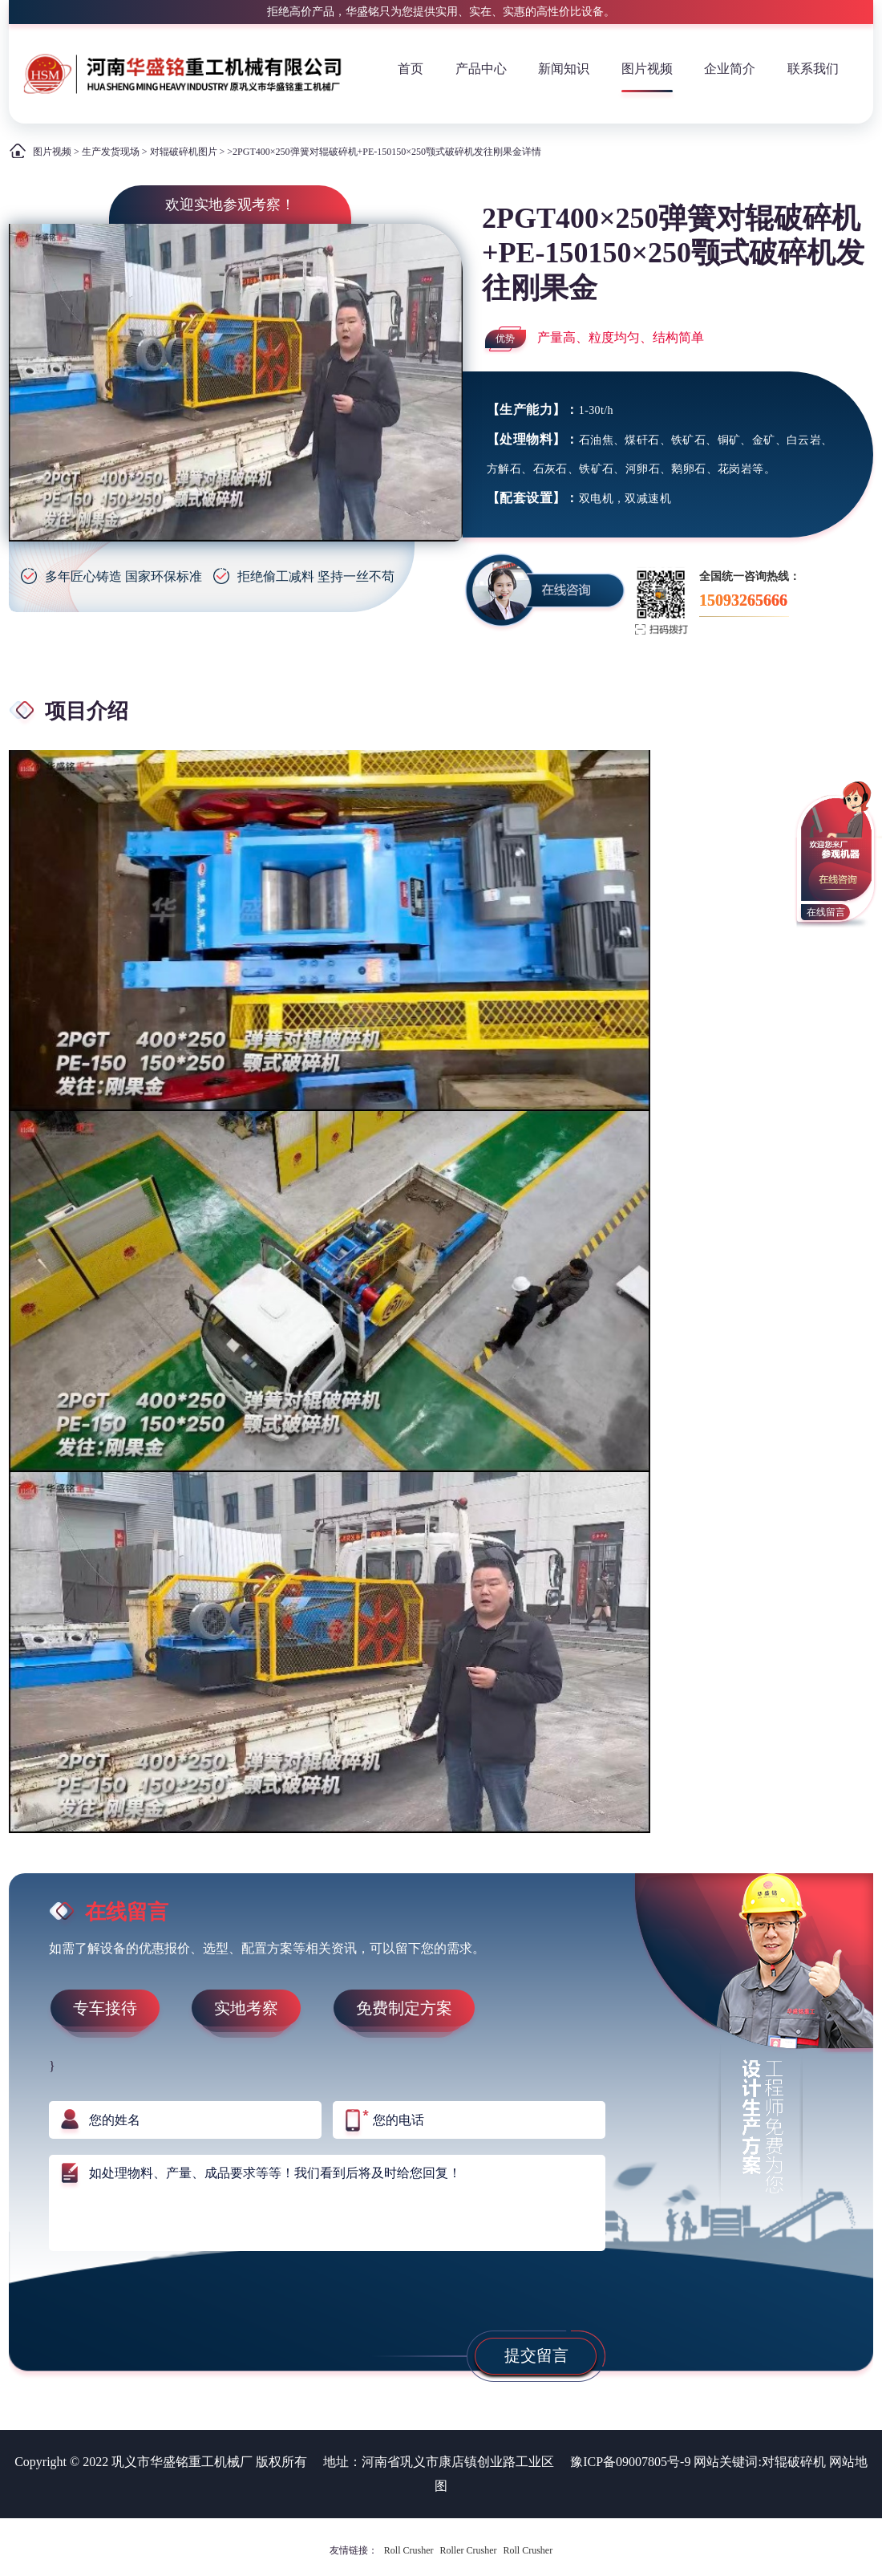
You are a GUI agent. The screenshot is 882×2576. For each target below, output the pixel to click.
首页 (410, 68)
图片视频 (647, 68)
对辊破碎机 (794, 2461)
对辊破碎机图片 (183, 151)
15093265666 (743, 600)
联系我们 (813, 68)
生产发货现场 (111, 151)
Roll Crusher (409, 2550)
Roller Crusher (468, 2550)
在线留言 (826, 912)
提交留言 (536, 2355)
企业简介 (729, 68)
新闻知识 (563, 68)
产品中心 (481, 68)
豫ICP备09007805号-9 (630, 2461)
